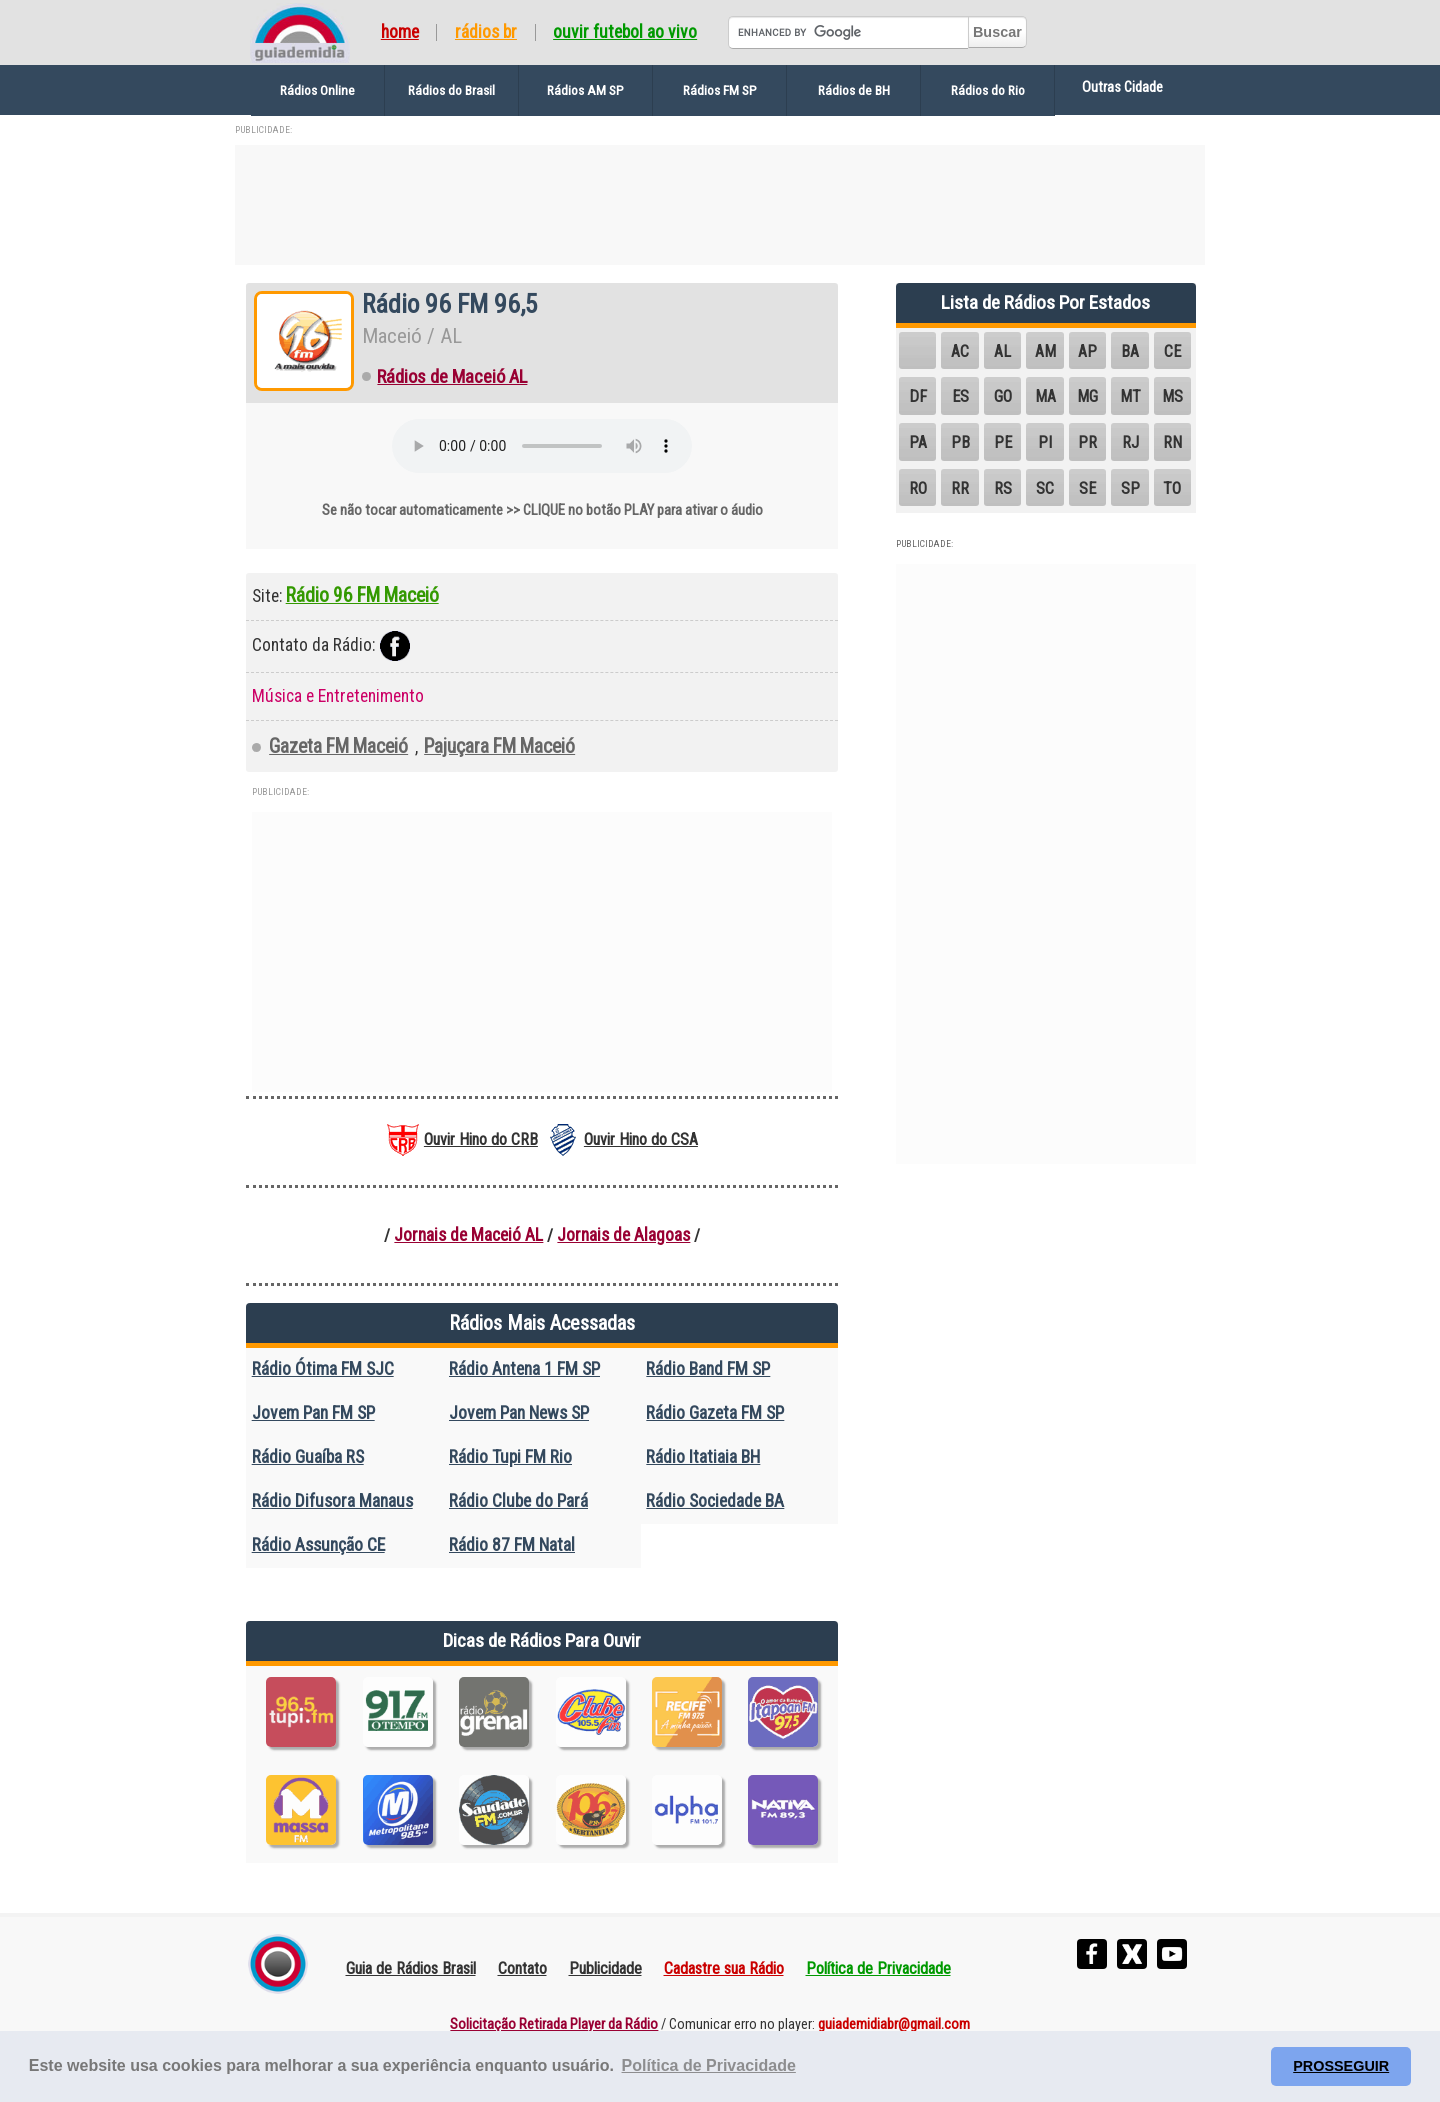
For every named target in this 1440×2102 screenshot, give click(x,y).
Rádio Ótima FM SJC (323, 1369)
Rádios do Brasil (451, 90)
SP (1130, 488)
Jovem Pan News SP (519, 1413)
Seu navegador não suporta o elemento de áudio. (542, 446)
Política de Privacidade (878, 1968)
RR (960, 488)
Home (400, 33)
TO (1172, 488)
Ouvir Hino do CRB (481, 1139)
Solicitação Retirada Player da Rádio (554, 2024)
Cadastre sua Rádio (724, 1968)
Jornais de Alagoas (623, 1235)
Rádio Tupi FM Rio (510, 1457)
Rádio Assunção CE (318, 1545)
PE (1003, 442)
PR (1087, 442)
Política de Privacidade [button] (709, 2065)
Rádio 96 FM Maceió (362, 595)
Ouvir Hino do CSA (641, 1139)
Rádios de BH (854, 90)
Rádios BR (486, 33)
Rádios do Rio (988, 90)
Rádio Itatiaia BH (703, 1457)
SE (1087, 488)
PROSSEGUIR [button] (1341, 2066)
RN (1172, 442)
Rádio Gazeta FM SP (715, 1413)
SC (1045, 488)
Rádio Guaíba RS (308, 1457)
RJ (1130, 442)
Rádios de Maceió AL (452, 377)
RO (918, 488)
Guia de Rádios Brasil (411, 1968)
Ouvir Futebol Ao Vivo (625, 33)
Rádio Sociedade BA (715, 1501)
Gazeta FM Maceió (338, 746)
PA (918, 442)
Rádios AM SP (585, 90)
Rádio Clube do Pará (518, 1501)
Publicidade (605, 1968)
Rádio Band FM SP (708, 1369)
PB (960, 442)
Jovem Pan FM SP (313, 1413)
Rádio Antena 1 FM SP (524, 1369)
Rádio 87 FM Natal (512, 1545)
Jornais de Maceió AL (468, 1235)
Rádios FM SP (720, 90)
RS (1003, 488)
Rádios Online (317, 90)
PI (1045, 442)
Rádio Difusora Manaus (332, 1501)
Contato (522, 1968)
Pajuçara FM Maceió (499, 746)
